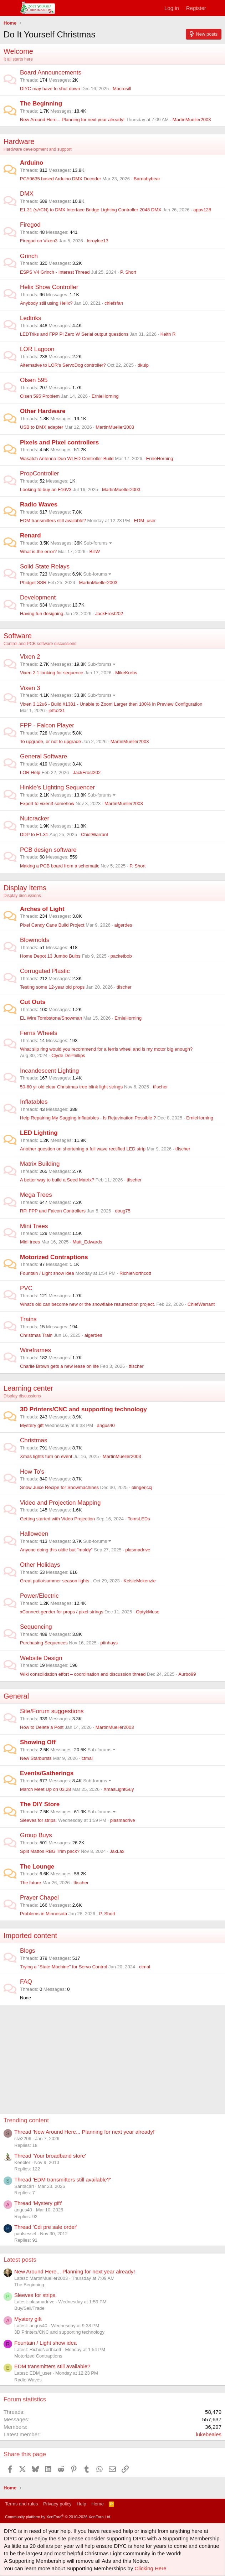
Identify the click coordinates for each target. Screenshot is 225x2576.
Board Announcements (50, 72)
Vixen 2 (30, 656)
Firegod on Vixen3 (38, 240)
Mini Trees (34, 1226)
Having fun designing (41, 613)
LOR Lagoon (37, 349)
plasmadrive (137, 1549)
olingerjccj (142, 1487)
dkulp (143, 365)
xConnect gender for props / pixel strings (61, 1611)
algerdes (123, 925)
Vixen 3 (30, 688)
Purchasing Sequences (44, 1642)
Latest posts (20, 2259)
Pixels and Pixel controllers (59, 442)
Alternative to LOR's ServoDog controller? (63, 365)
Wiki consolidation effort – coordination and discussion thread (82, 1674)
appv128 (202, 209)
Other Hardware (43, 411)
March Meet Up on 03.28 (45, 1789)
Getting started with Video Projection (57, 1518)
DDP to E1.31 (34, 834)
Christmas (33, 1440)
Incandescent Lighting (49, 1070)
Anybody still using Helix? (46, 303)
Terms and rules (21, 2504)
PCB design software (48, 849)
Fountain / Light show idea (47, 1273)
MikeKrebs (126, 672)
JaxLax (116, 1851)
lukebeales (208, 2434)
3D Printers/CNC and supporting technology (83, 1409)
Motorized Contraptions (54, 1257)
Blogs (27, 1950)
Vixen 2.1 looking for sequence (51, 672)
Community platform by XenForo (58, 2517)
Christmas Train (36, 1335)
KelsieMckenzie (140, 1580)
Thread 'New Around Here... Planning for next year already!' (84, 2132)
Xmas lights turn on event (46, 1456)
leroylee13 (97, 240)
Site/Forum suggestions (52, 1711)
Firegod (30, 224)
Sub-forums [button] (96, 543)
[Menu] (9, 8)
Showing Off (38, 1742)
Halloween (34, 1533)
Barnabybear (147, 178)
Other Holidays (40, 1564)
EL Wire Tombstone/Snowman (51, 1018)
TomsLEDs (139, 1518)
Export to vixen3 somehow (47, 803)
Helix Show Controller (49, 287)
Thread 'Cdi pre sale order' (45, 2227)
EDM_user (144, 520)
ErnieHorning (105, 396)
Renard (30, 535)
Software (18, 636)
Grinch (29, 256)
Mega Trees (36, 1194)
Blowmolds (34, 940)
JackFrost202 (109, 613)
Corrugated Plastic (45, 971)
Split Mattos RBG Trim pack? (50, 1851)
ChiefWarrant (94, 834)
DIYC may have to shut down (50, 88)
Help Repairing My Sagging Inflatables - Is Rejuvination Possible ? (88, 1117)
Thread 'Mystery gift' (38, 2203)
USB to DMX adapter (41, 427)
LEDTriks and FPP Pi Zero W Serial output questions (74, 334)
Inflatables (34, 1101)
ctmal (87, 1758)
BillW (94, 551)
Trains (28, 1319)
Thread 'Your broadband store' (50, 2156)
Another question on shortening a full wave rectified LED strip (82, 1149)
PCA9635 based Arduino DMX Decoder (60, 178)
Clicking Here (150, 2568)
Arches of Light (42, 909)
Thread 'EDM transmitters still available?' (62, 2179)
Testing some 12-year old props (52, 987)
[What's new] (217, 8)
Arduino (31, 162)
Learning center (28, 1388)
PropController (39, 473)
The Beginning (41, 103)
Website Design (41, 1658)
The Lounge (37, 1866)
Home (97, 2504)
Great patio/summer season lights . (56, 1580)
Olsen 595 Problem (40, 396)
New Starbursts (36, 1758)
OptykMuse (147, 1611)
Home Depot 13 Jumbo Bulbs (50, 956)
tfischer (124, 987)
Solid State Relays (45, 566)
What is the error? (38, 551)
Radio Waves (38, 504)
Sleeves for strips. (38, 1820)
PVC (26, 1288)
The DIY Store (40, 1804)
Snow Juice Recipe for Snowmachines (59, 1487)
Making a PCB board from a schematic (59, 866)
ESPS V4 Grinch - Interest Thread (55, 272)
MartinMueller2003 (192, 119)
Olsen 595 (34, 380)
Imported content (30, 1935)
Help (81, 2504)
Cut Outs (33, 1002)
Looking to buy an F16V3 (46, 489)
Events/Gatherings (46, 1773)
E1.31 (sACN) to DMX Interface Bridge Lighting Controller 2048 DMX (91, 209)
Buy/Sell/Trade (29, 2308)
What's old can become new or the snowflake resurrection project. (87, 1304)
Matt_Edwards (87, 1242)
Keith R (168, 334)
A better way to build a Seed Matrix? (57, 1180)
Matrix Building (40, 1163)
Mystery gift (32, 1425)
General (16, 1696)
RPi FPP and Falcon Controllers (53, 1211)
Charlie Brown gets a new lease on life (59, 1366)
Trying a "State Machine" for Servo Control (63, 1966)
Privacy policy (57, 2504)
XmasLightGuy (118, 1789)
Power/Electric (39, 1595)
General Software (43, 756)
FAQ (26, 1981)
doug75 (122, 1211)
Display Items (25, 888)
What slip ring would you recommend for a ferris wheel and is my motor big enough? (106, 1049)
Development (38, 597)
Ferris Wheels (38, 1033)
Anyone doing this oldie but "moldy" (56, 1549)
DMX (27, 193)
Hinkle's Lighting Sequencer (57, 787)
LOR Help (30, 772)
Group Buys (36, 1835)
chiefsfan (113, 303)
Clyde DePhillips (68, 1055)
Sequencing (36, 1626)
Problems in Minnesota (43, 1913)
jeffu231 (56, 710)
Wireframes (35, 1350)
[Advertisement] (114, 2055)
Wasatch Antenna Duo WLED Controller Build (67, 458)
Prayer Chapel (39, 1897)
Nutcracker (34, 818)
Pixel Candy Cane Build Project (52, 925)
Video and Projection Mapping (60, 1502)
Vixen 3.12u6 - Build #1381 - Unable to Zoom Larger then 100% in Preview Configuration (111, 704)
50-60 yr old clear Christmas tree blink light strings (71, 1086)
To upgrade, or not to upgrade (50, 741)
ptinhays (109, 1642)
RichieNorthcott (135, 1273)
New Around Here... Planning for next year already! (72, 119)
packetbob (121, 956)
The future (30, 1882)
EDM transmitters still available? (53, 520)
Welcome (18, 51)
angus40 (106, 1425)
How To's (32, 1471)
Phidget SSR (33, 582)
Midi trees (30, 1242)
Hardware (19, 141)
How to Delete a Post (41, 1727)
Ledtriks (30, 318)
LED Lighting (39, 1132)
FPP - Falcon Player (47, 725)
